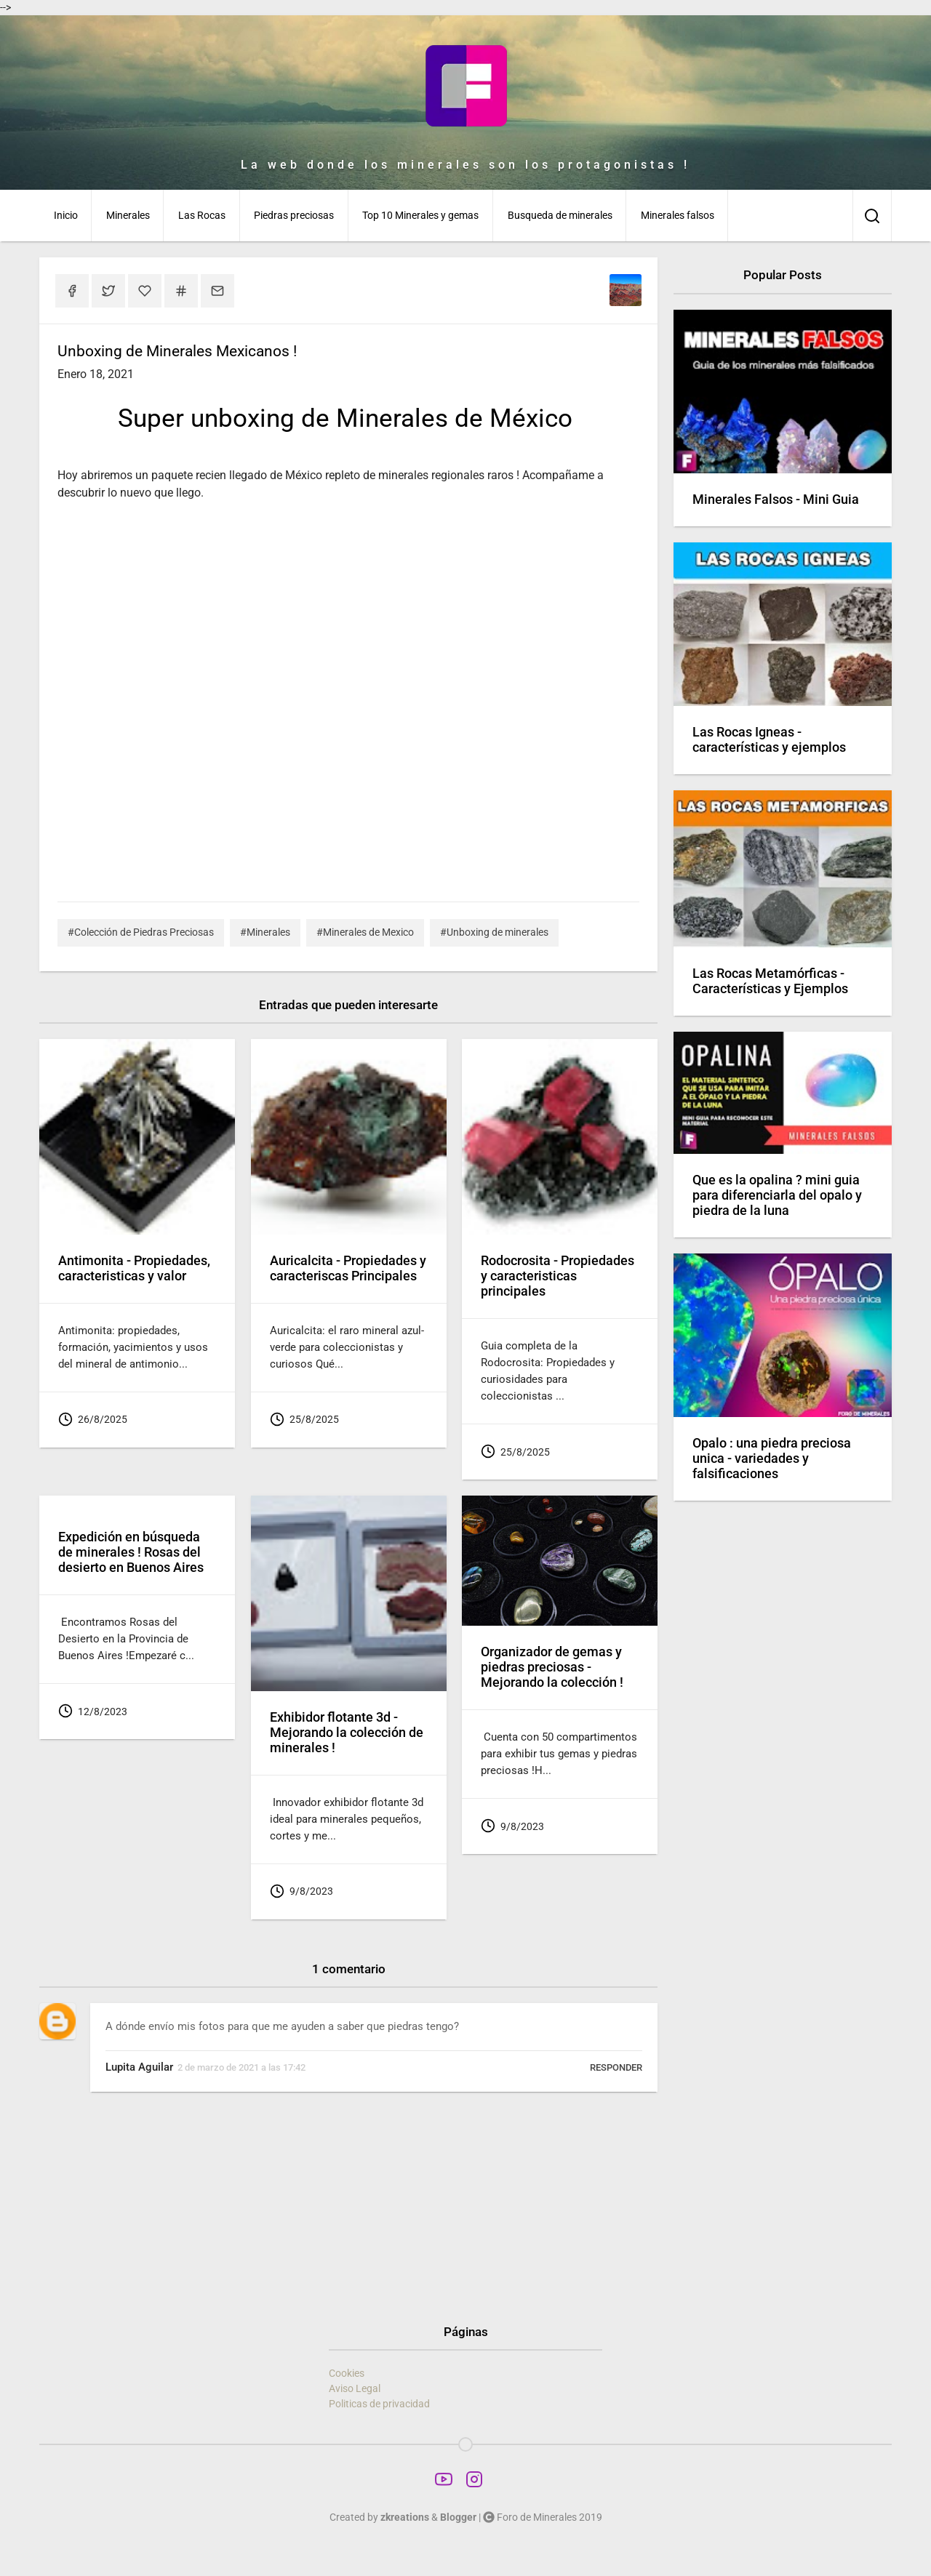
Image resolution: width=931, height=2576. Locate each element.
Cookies (346, 2373)
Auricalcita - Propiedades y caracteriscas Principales (348, 1268)
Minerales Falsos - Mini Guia (775, 499)
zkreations (404, 2517)
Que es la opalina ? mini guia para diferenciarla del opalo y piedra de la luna (777, 1195)
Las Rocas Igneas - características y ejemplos (769, 740)
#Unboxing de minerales (494, 932)
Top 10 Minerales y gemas (420, 215)
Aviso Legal (354, 2388)
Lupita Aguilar (139, 2067)
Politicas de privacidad (379, 2404)
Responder (616, 2067)
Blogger (458, 2517)
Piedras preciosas (294, 215)
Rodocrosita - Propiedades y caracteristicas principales (557, 1276)
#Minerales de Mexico (365, 932)
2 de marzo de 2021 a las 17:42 (241, 2067)
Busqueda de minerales (560, 215)
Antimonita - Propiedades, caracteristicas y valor (134, 1268)
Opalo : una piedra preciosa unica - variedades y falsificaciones (771, 1458)
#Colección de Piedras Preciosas (141, 932)
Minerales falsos (677, 215)
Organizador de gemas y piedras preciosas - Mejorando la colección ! (552, 1667)
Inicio (66, 215)
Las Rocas (201, 215)
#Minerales (265, 932)
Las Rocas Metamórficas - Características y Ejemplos (770, 981)
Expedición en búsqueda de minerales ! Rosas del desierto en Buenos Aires (131, 1552)
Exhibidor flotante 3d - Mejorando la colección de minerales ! (346, 1732)
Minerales (128, 215)
